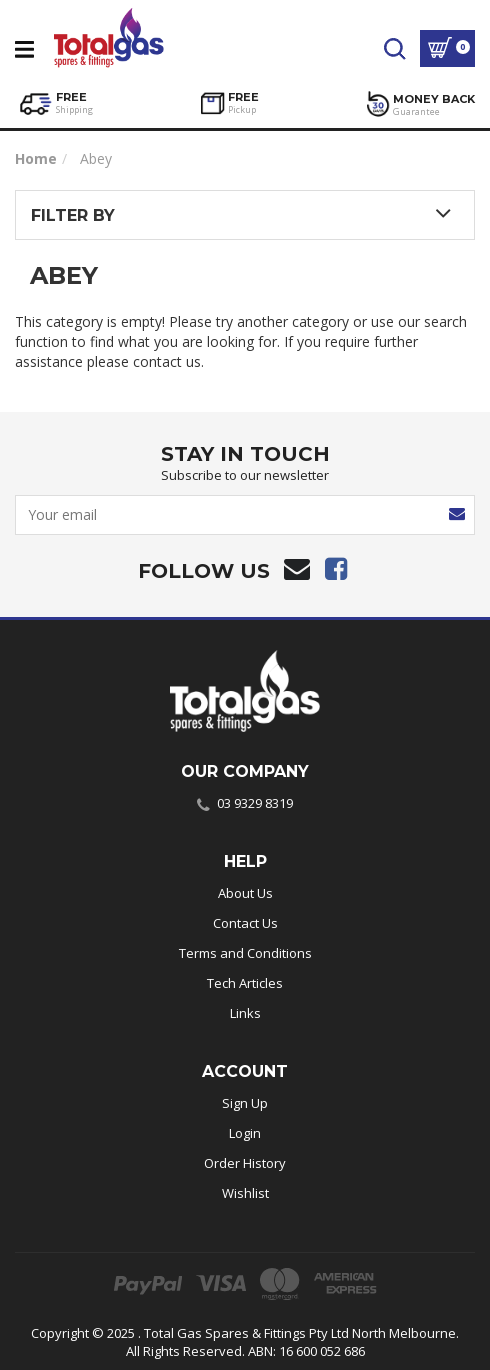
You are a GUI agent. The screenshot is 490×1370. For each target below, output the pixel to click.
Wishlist (245, 1193)
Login (245, 1133)
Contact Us (245, 923)
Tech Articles (245, 983)
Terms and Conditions (245, 953)
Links (245, 1013)
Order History (245, 1163)
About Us (245, 893)
